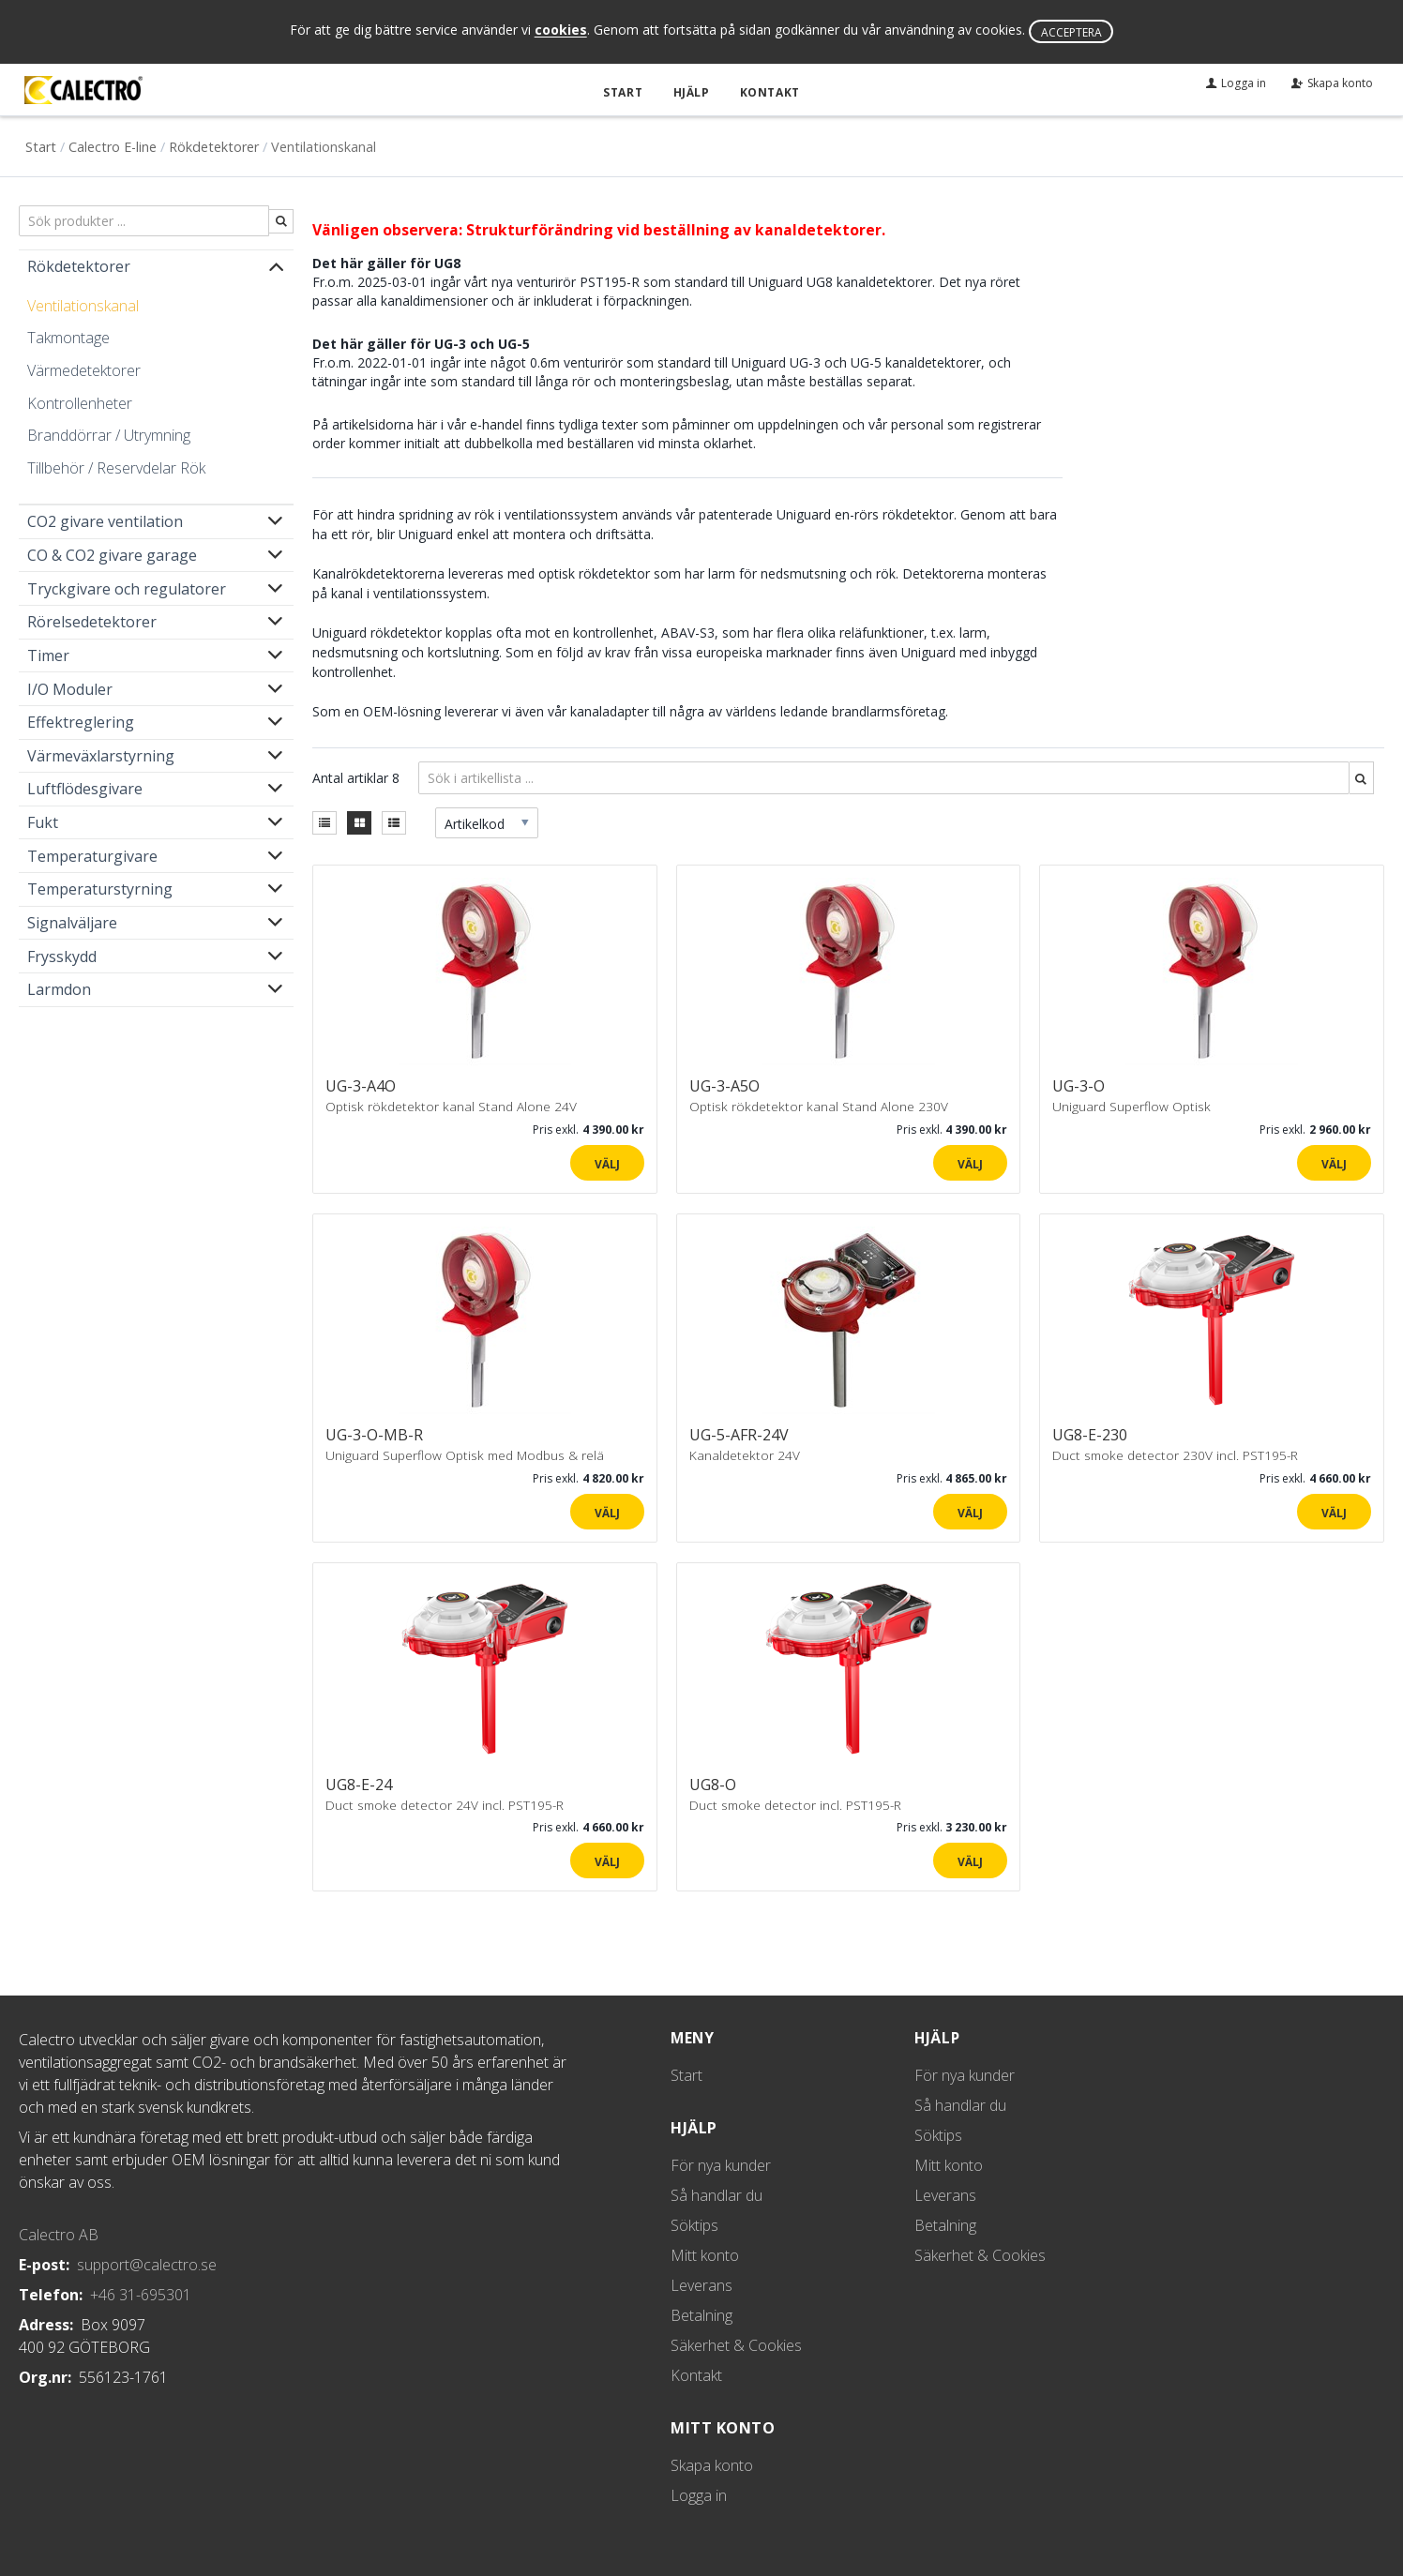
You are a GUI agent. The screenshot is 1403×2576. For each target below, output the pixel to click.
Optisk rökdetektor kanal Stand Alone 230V (818, 1106)
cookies (561, 30)
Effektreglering (80, 722)
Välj (607, 1163)
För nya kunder (721, 2165)
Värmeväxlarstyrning (100, 755)
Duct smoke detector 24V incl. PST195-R (444, 1804)
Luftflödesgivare (85, 788)
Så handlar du (716, 2195)
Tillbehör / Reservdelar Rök (116, 467)
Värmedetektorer (84, 370)
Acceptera (1071, 32)
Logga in (699, 2495)
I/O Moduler (70, 688)
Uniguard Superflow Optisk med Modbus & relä (464, 1455)
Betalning (701, 2315)
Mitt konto (705, 2255)
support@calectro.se (147, 2264)
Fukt (42, 822)
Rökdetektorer (214, 146)
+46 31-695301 (140, 2294)
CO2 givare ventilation (105, 521)
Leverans (701, 2285)
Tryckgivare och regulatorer (126, 588)
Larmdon (59, 989)
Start (624, 92)
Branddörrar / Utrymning (108, 435)
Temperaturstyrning (100, 889)
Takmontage (68, 337)
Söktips (694, 2225)
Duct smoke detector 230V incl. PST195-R (1175, 1455)
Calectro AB (58, 2234)
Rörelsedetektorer (92, 621)
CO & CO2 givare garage (112, 555)
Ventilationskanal (83, 304)
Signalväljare (72, 922)
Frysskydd (62, 955)
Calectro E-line (112, 146)
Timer (48, 655)
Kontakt (769, 92)
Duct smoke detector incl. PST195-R (795, 1804)
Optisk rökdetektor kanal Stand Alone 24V (451, 1106)
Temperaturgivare (92, 855)
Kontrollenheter (79, 402)
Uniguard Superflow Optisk (1131, 1106)
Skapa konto (712, 2465)
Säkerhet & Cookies (736, 2345)
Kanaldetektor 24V (744, 1455)
